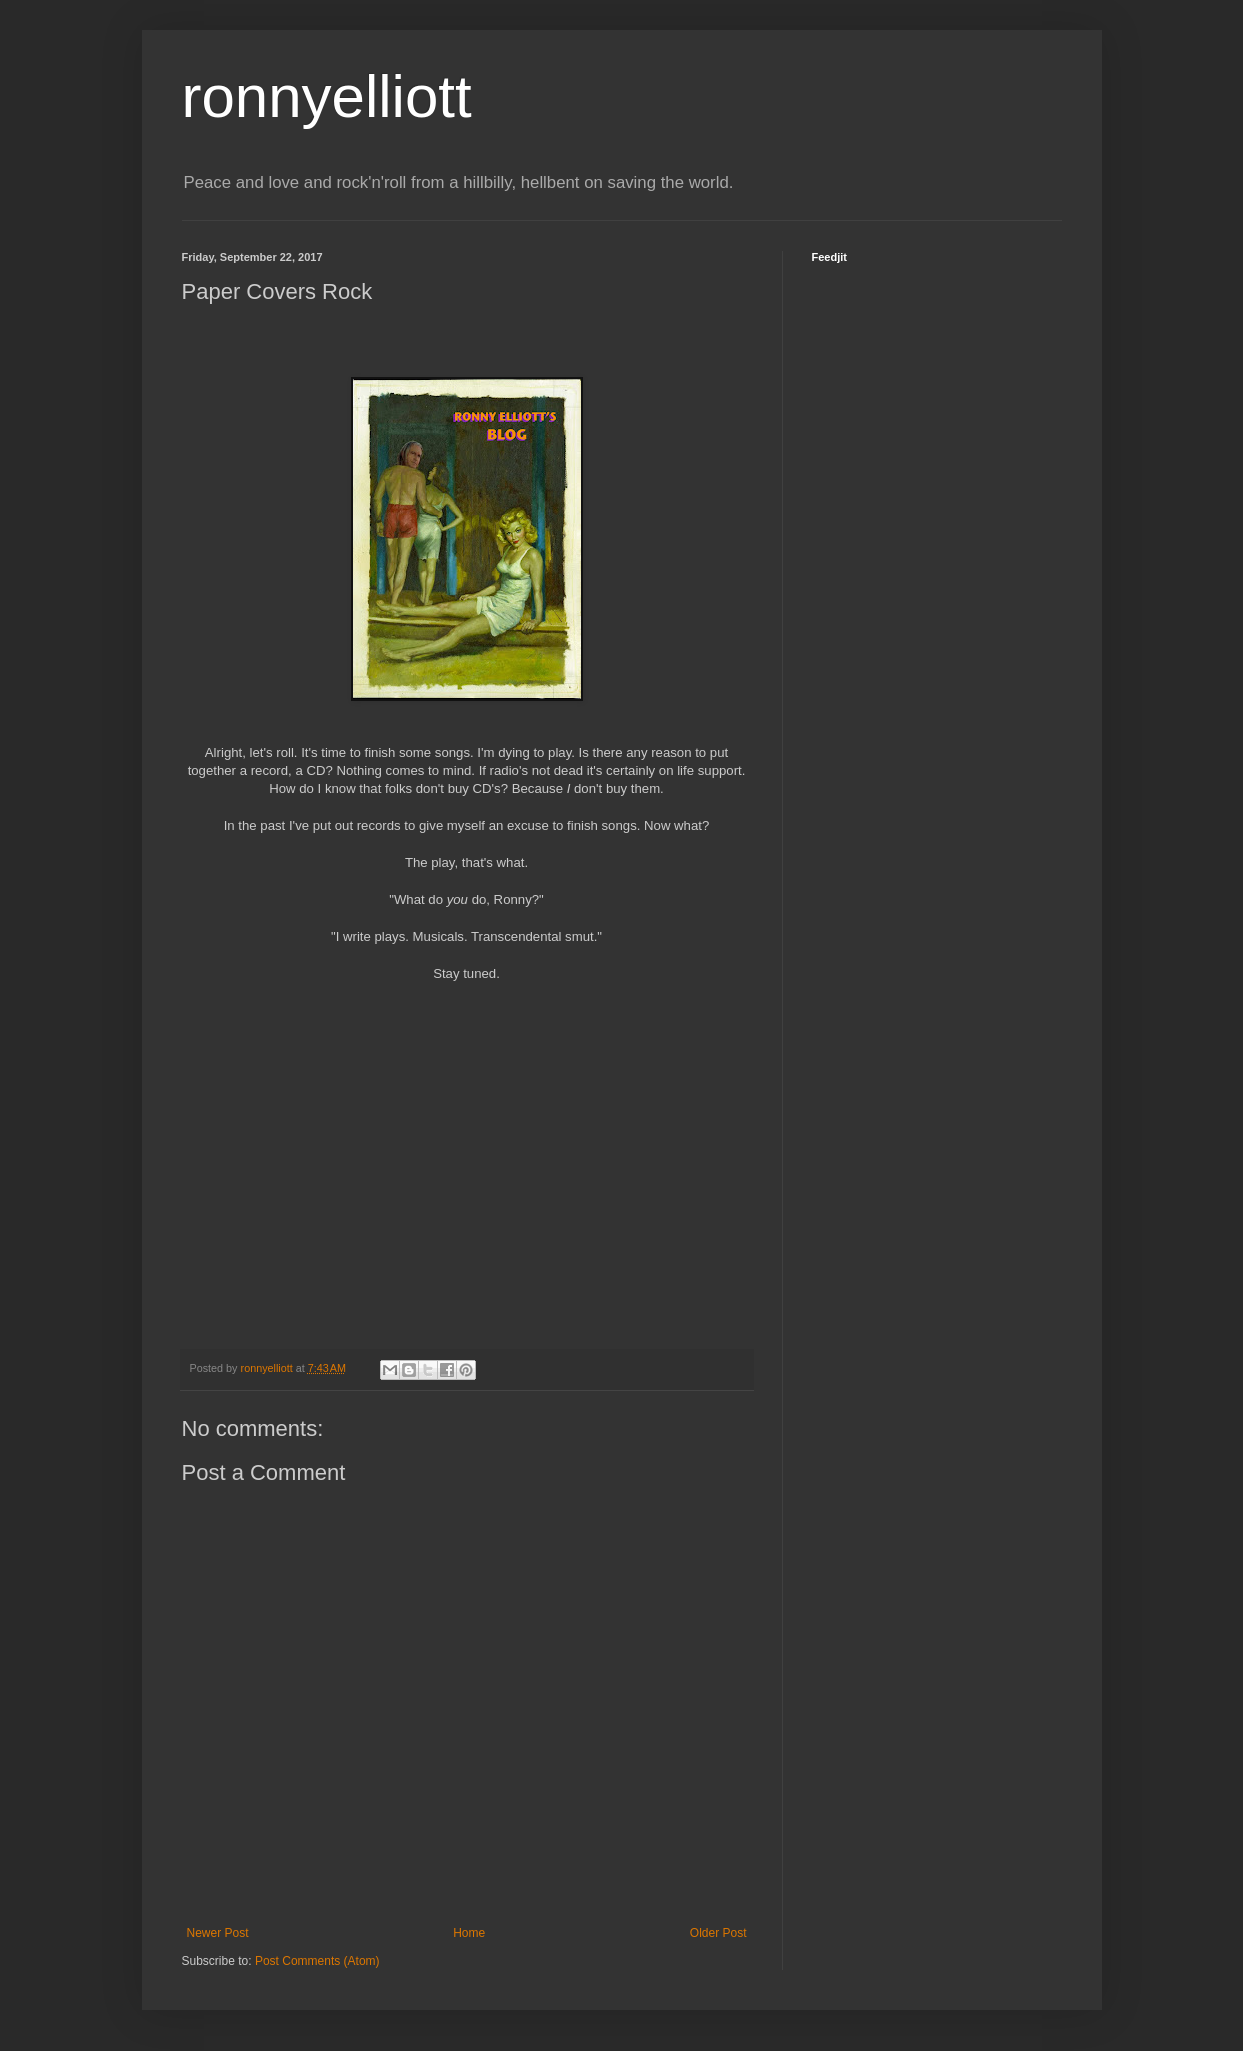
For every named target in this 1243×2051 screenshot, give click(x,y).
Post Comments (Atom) (317, 1961)
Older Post (718, 1933)
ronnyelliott (327, 96)
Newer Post (218, 1933)
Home (469, 1933)
